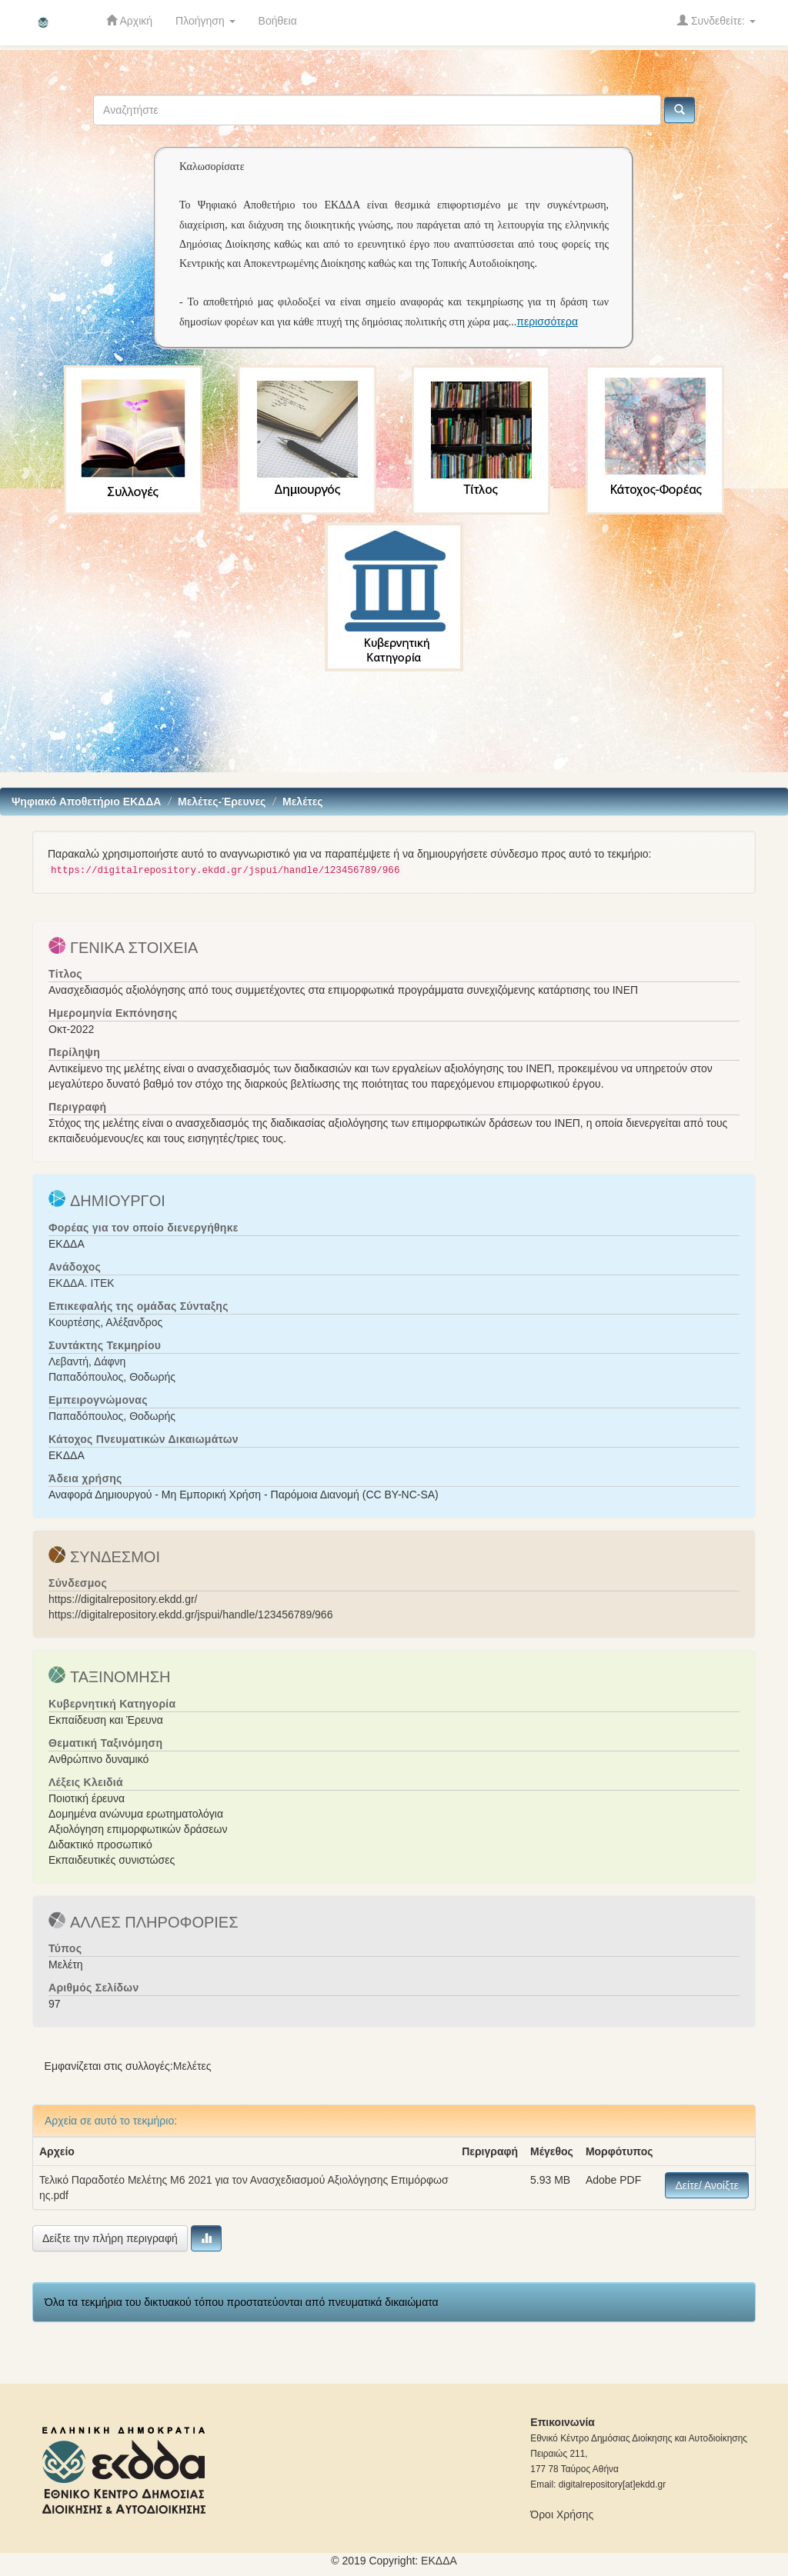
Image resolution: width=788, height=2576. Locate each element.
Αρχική (129, 20)
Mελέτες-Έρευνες (221, 801)
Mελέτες (302, 801)
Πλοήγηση (205, 21)
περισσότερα (547, 321)
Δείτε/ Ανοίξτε (707, 2185)
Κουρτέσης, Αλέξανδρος (105, 1322)
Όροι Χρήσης (561, 2514)
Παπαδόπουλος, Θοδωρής (111, 1377)
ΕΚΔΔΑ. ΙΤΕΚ (81, 1283)
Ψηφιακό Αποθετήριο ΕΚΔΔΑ (86, 801)
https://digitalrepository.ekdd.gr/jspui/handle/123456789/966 (190, 1614)
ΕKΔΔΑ (439, 2560)
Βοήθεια (278, 21)
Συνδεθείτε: (716, 20)
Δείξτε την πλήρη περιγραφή (110, 2238)
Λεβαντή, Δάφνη (86, 1361)
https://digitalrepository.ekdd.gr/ (123, 1599)
